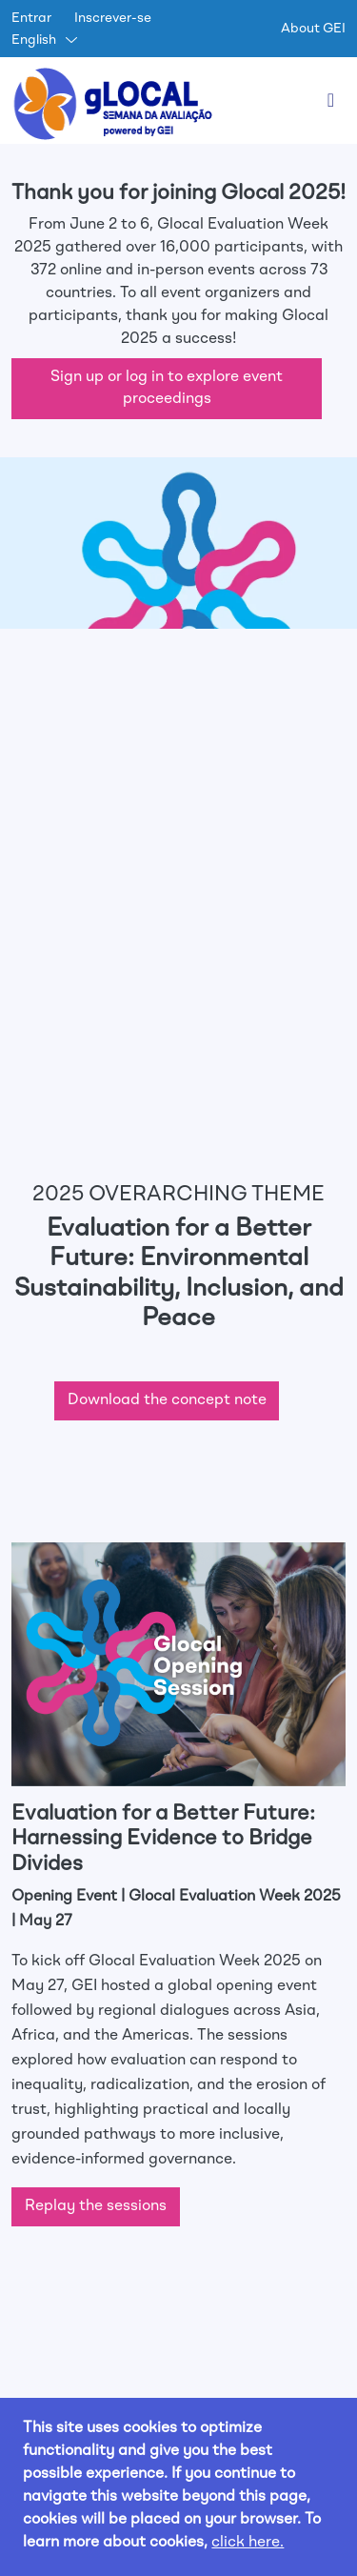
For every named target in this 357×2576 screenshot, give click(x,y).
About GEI (313, 28)
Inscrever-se (112, 18)
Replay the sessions (96, 2206)
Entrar (31, 18)
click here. (247, 2542)
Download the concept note (167, 1400)
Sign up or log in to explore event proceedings (166, 388)
